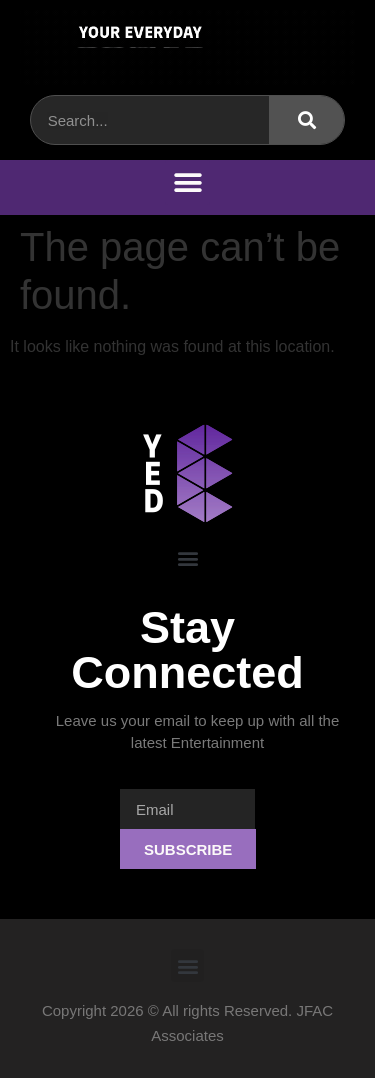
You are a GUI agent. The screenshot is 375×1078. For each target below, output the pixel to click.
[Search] (306, 120)
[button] (187, 182)
